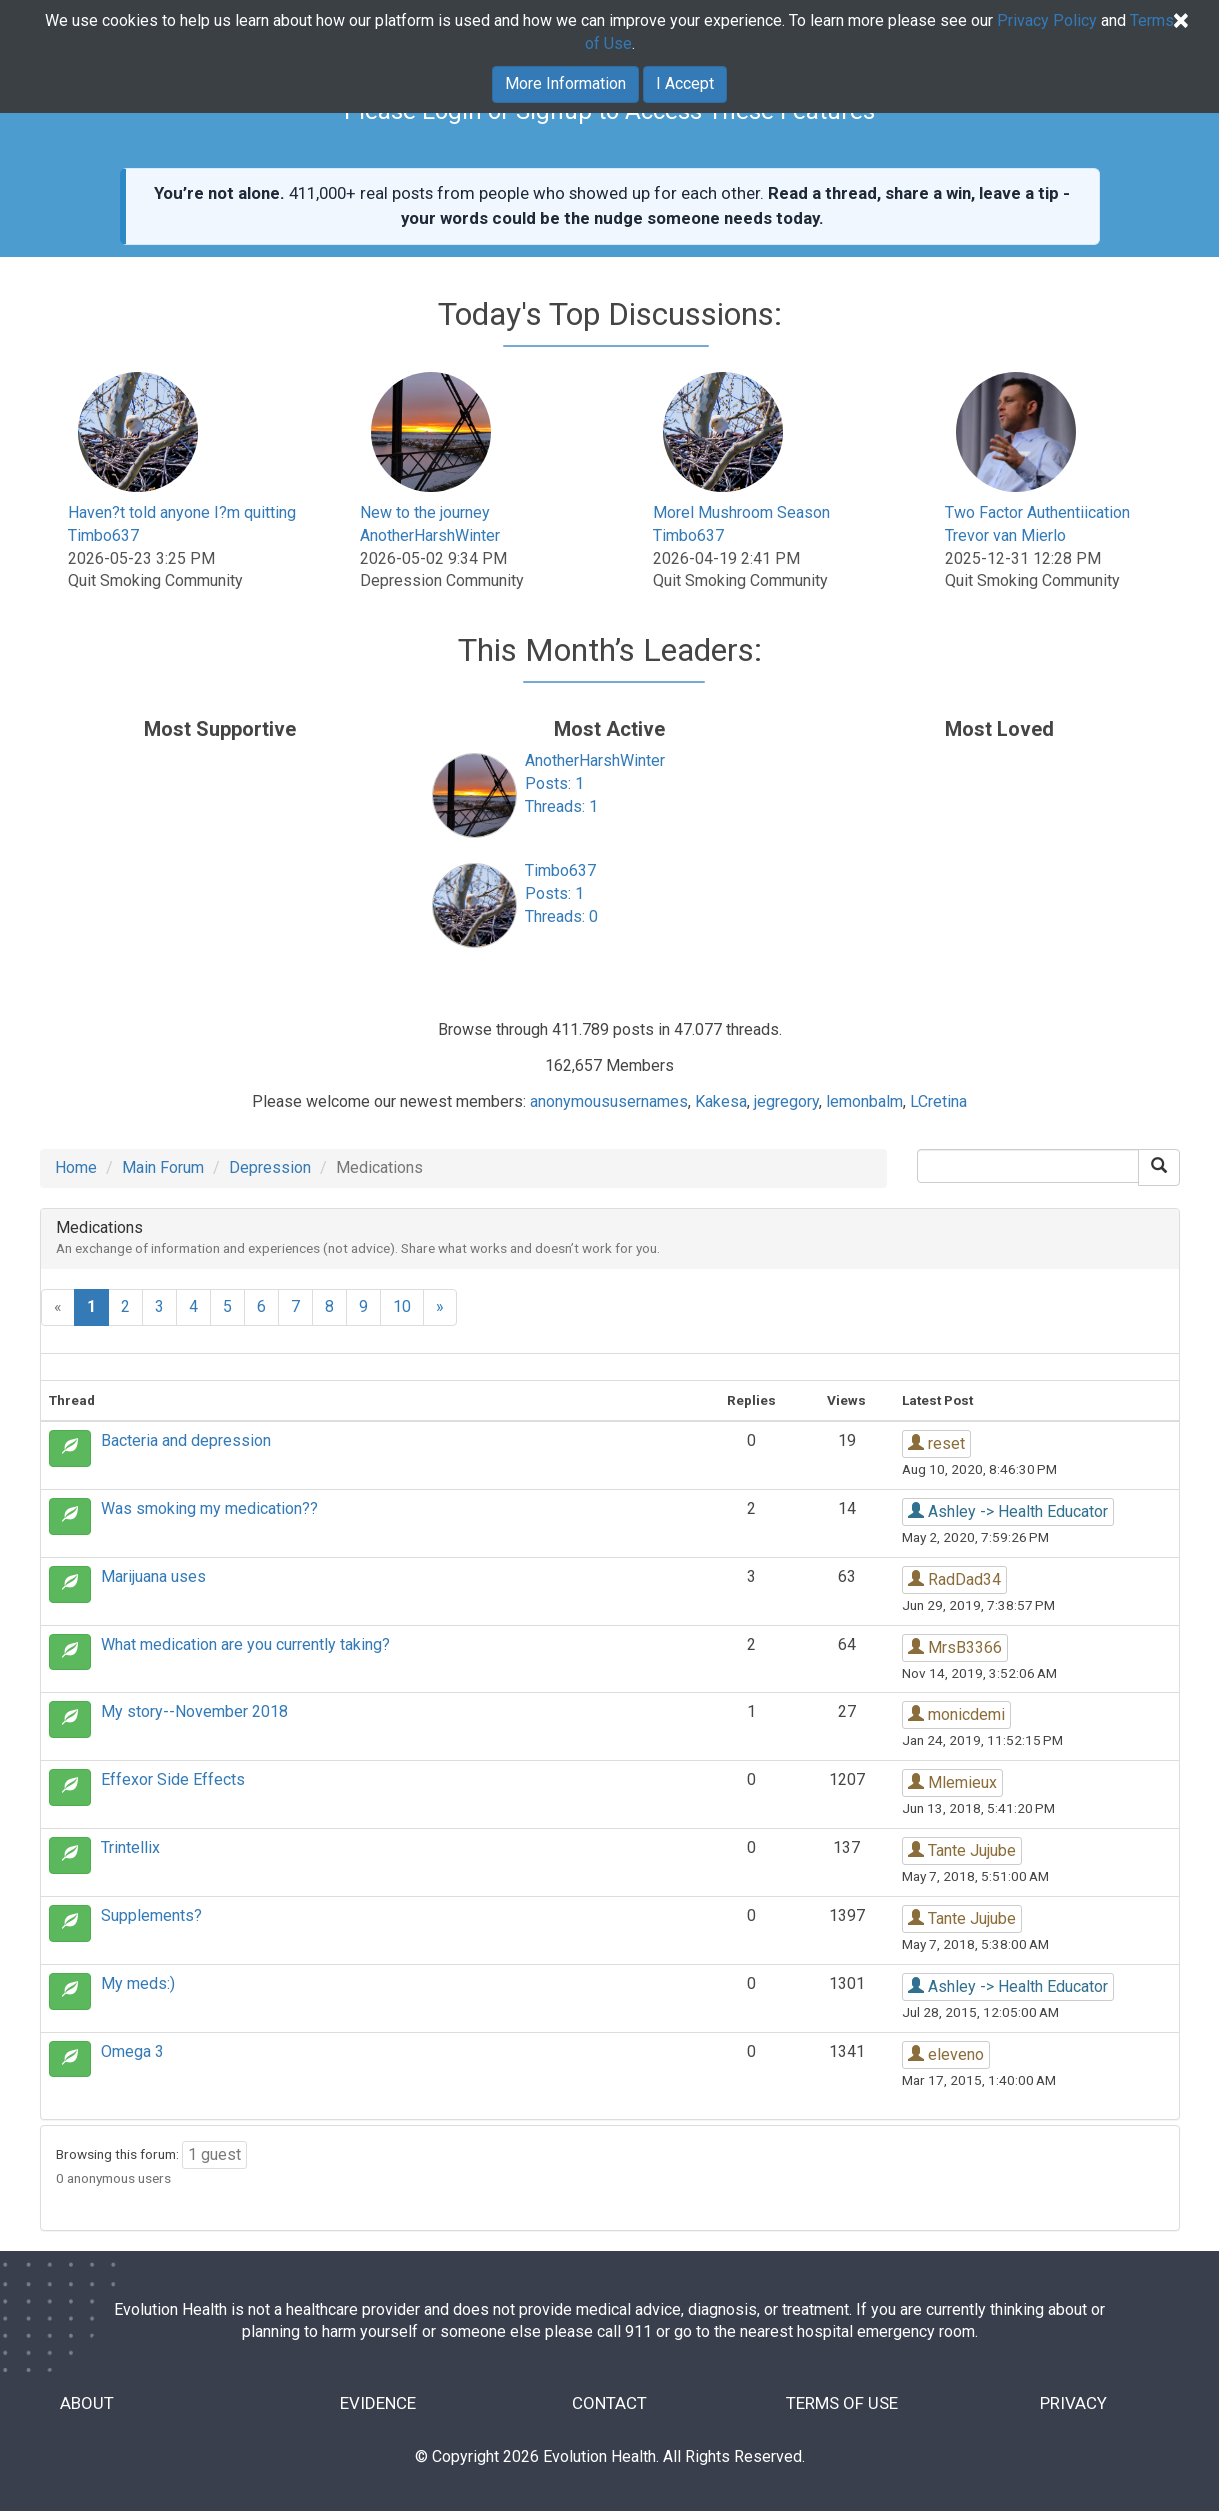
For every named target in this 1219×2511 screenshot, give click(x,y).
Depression (270, 1167)
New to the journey (425, 512)
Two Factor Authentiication (1037, 512)
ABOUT (88, 2403)
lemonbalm (864, 1101)
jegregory (786, 1101)
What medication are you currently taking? (245, 1644)
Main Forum (163, 1167)
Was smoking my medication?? (209, 1508)
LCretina (938, 1101)
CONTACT (609, 2403)
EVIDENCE (378, 2403)
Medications (99, 1227)
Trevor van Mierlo (1005, 535)
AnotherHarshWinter (430, 535)
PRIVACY (1073, 2403)
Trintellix (130, 1847)
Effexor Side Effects (173, 1779)
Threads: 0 (561, 916)
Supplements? (151, 1915)
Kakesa (721, 1101)
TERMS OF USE (841, 2403)
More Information (565, 82)
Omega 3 (132, 2051)
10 (402, 1306)
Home (76, 1167)
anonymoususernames (609, 1101)
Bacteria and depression (186, 1440)
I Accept (685, 82)
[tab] (610, 1239)
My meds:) (138, 1983)
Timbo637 (103, 535)
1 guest (214, 2154)
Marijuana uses (153, 1576)
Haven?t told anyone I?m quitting (182, 512)
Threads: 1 (561, 806)
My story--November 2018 (194, 1711)
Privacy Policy (1047, 19)
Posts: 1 (554, 783)
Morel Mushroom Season (741, 512)
